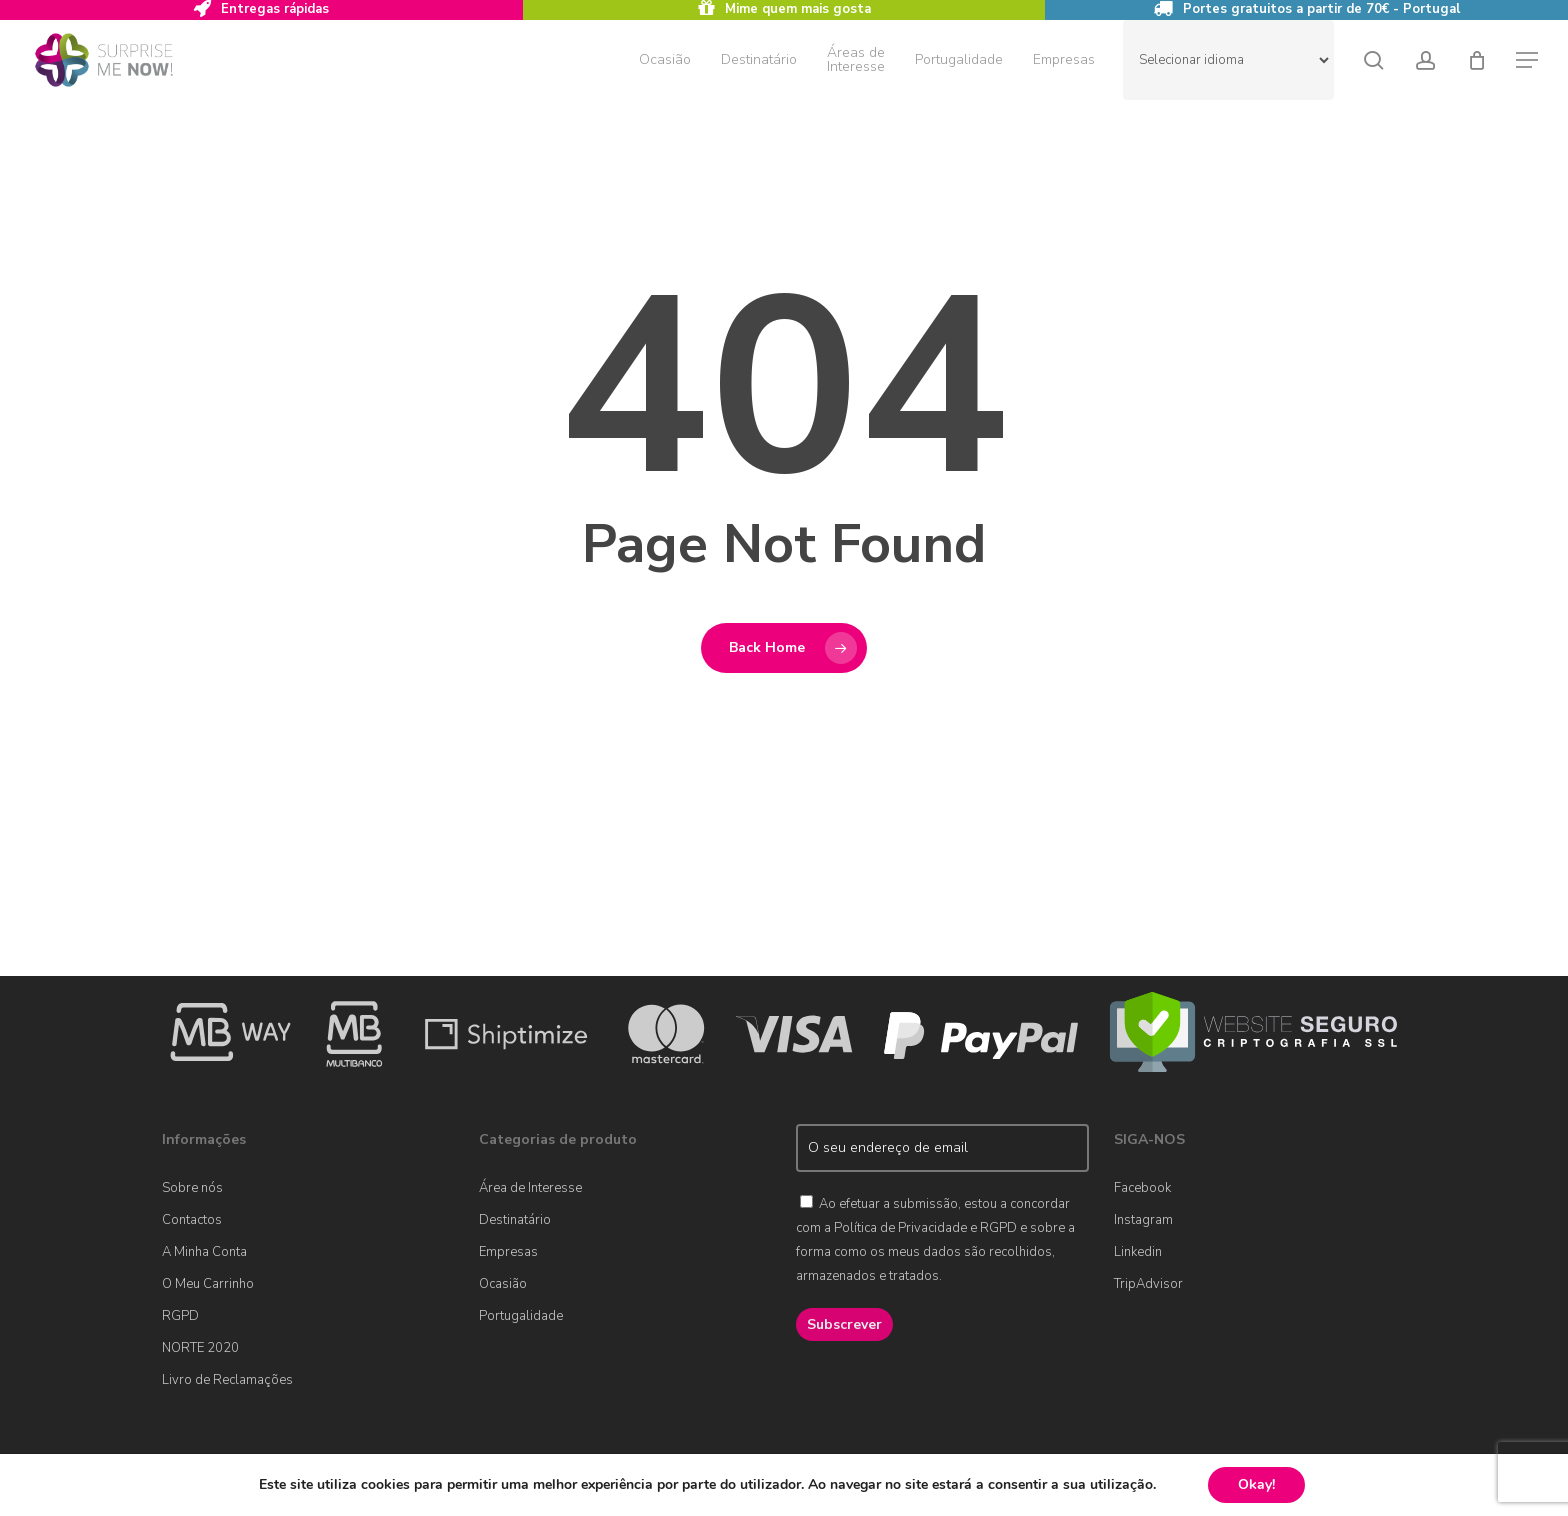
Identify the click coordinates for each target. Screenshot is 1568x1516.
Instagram (1143, 1220)
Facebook (1142, 1188)
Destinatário (515, 1220)
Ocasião (503, 1284)
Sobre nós (192, 1188)
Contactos (192, 1220)
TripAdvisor (1148, 1284)
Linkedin (1138, 1252)
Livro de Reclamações (227, 1380)
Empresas (508, 1252)
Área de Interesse (530, 1188)
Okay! (1256, 1484)
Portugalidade (521, 1316)
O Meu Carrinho (208, 1284)
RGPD (180, 1316)
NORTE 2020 (200, 1348)
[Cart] (1477, 60)
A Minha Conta (204, 1252)
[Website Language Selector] (1228, 60)
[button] (1528, 60)
